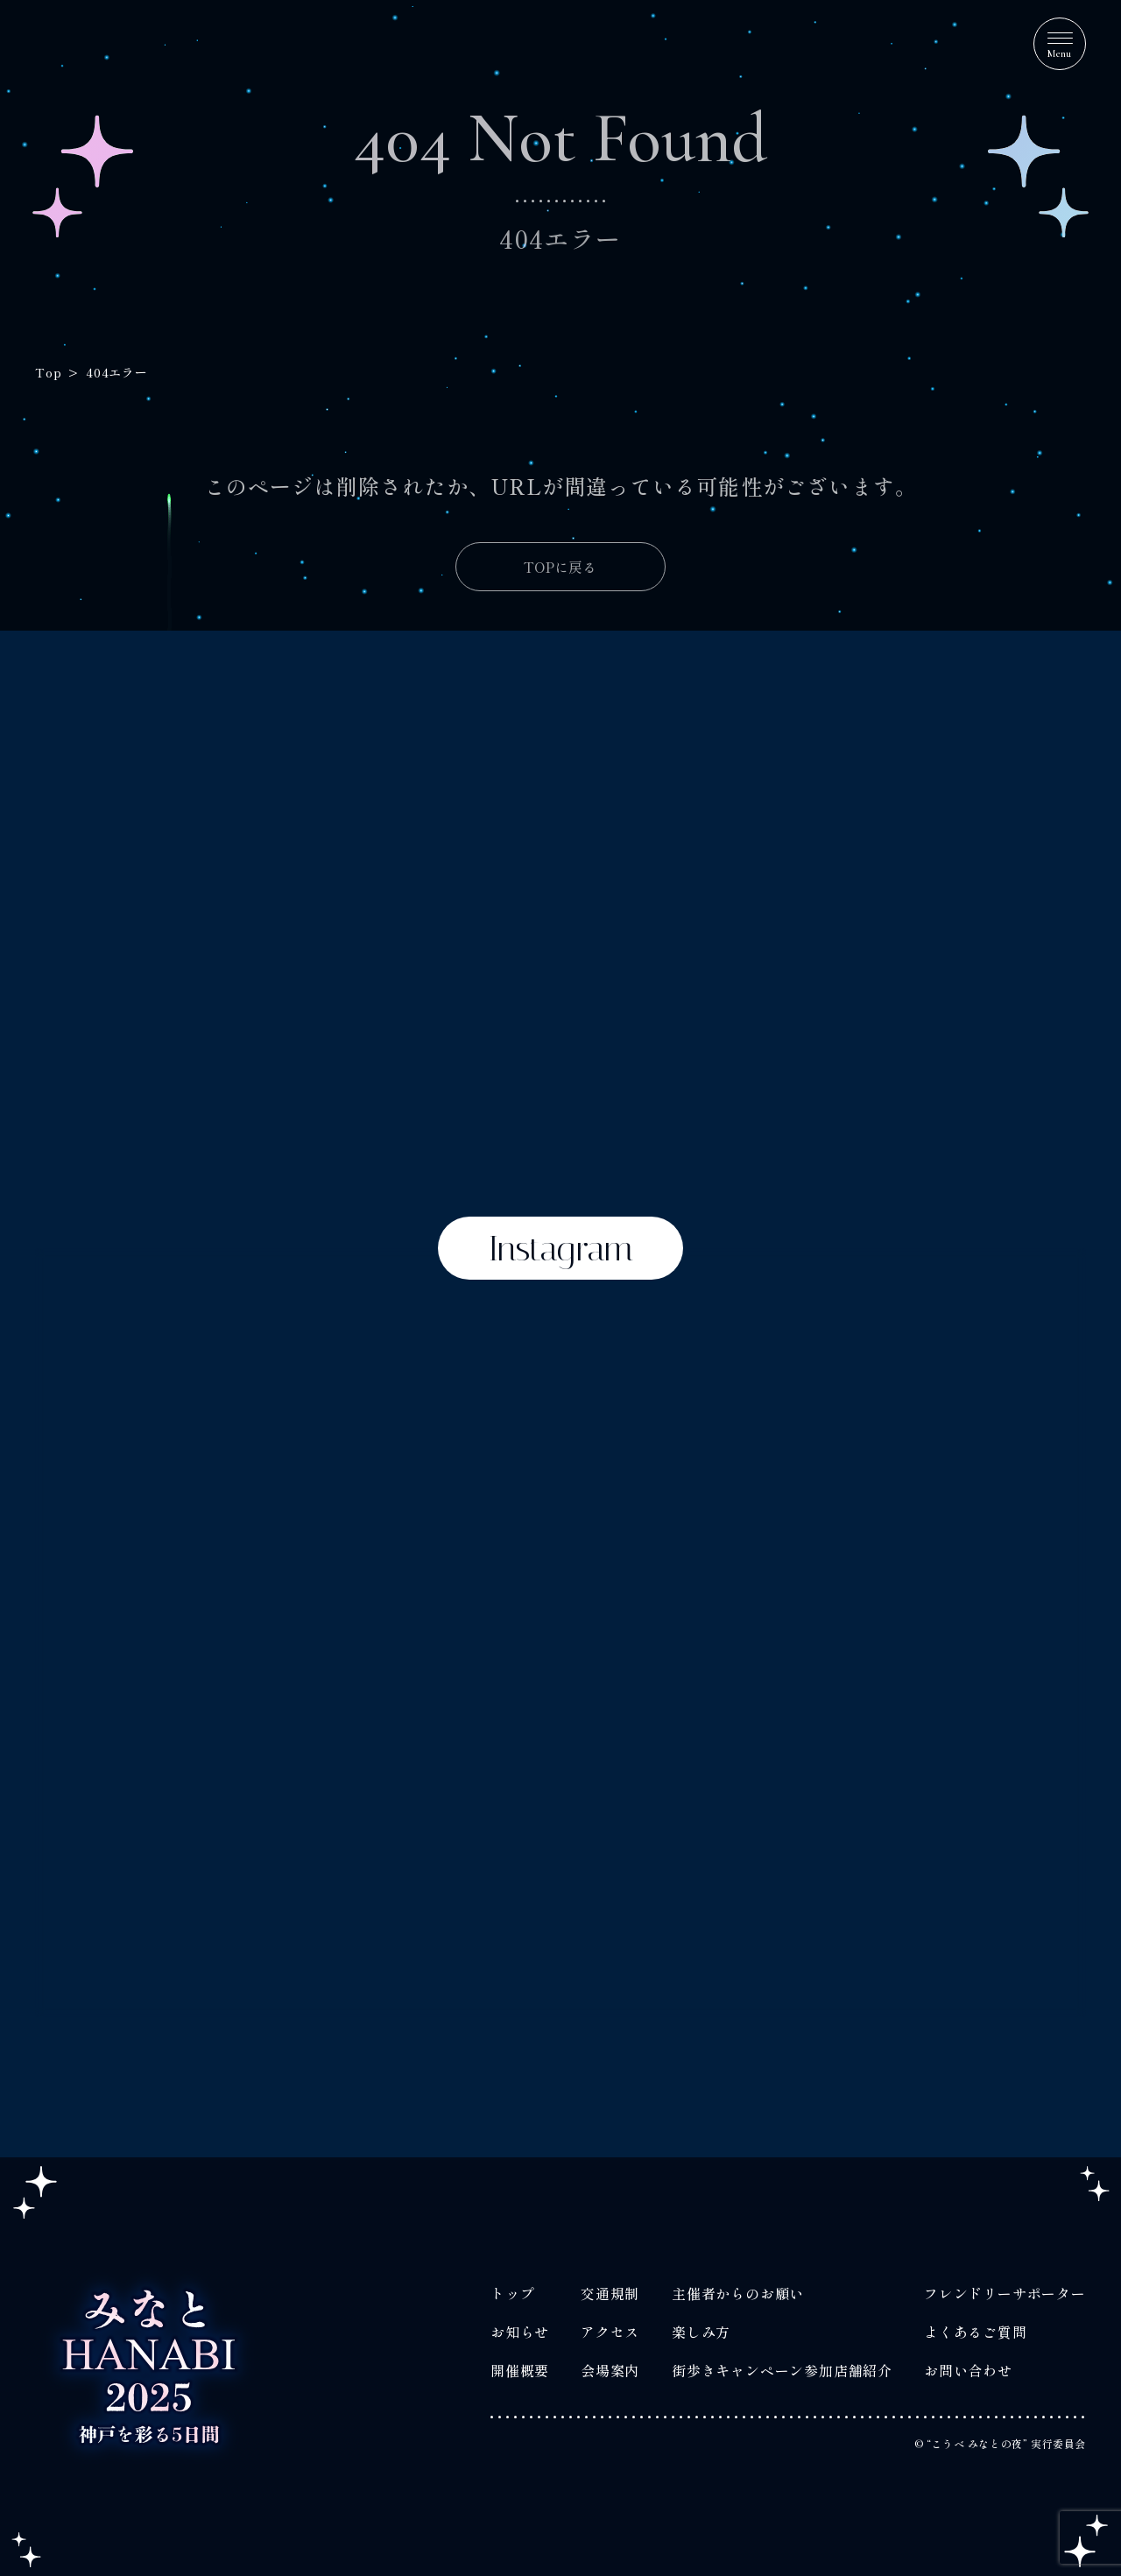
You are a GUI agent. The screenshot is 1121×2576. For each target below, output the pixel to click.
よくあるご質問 (975, 2331)
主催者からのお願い (738, 2293)
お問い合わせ (968, 2370)
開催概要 (519, 2370)
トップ (512, 2293)
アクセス (610, 2331)
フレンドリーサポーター (1005, 2293)
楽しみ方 (701, 2331)
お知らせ (519, 2331)
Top (48, 372)
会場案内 (610, 2370)
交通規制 (610, 2293)
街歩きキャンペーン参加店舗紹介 (782, 2370)
